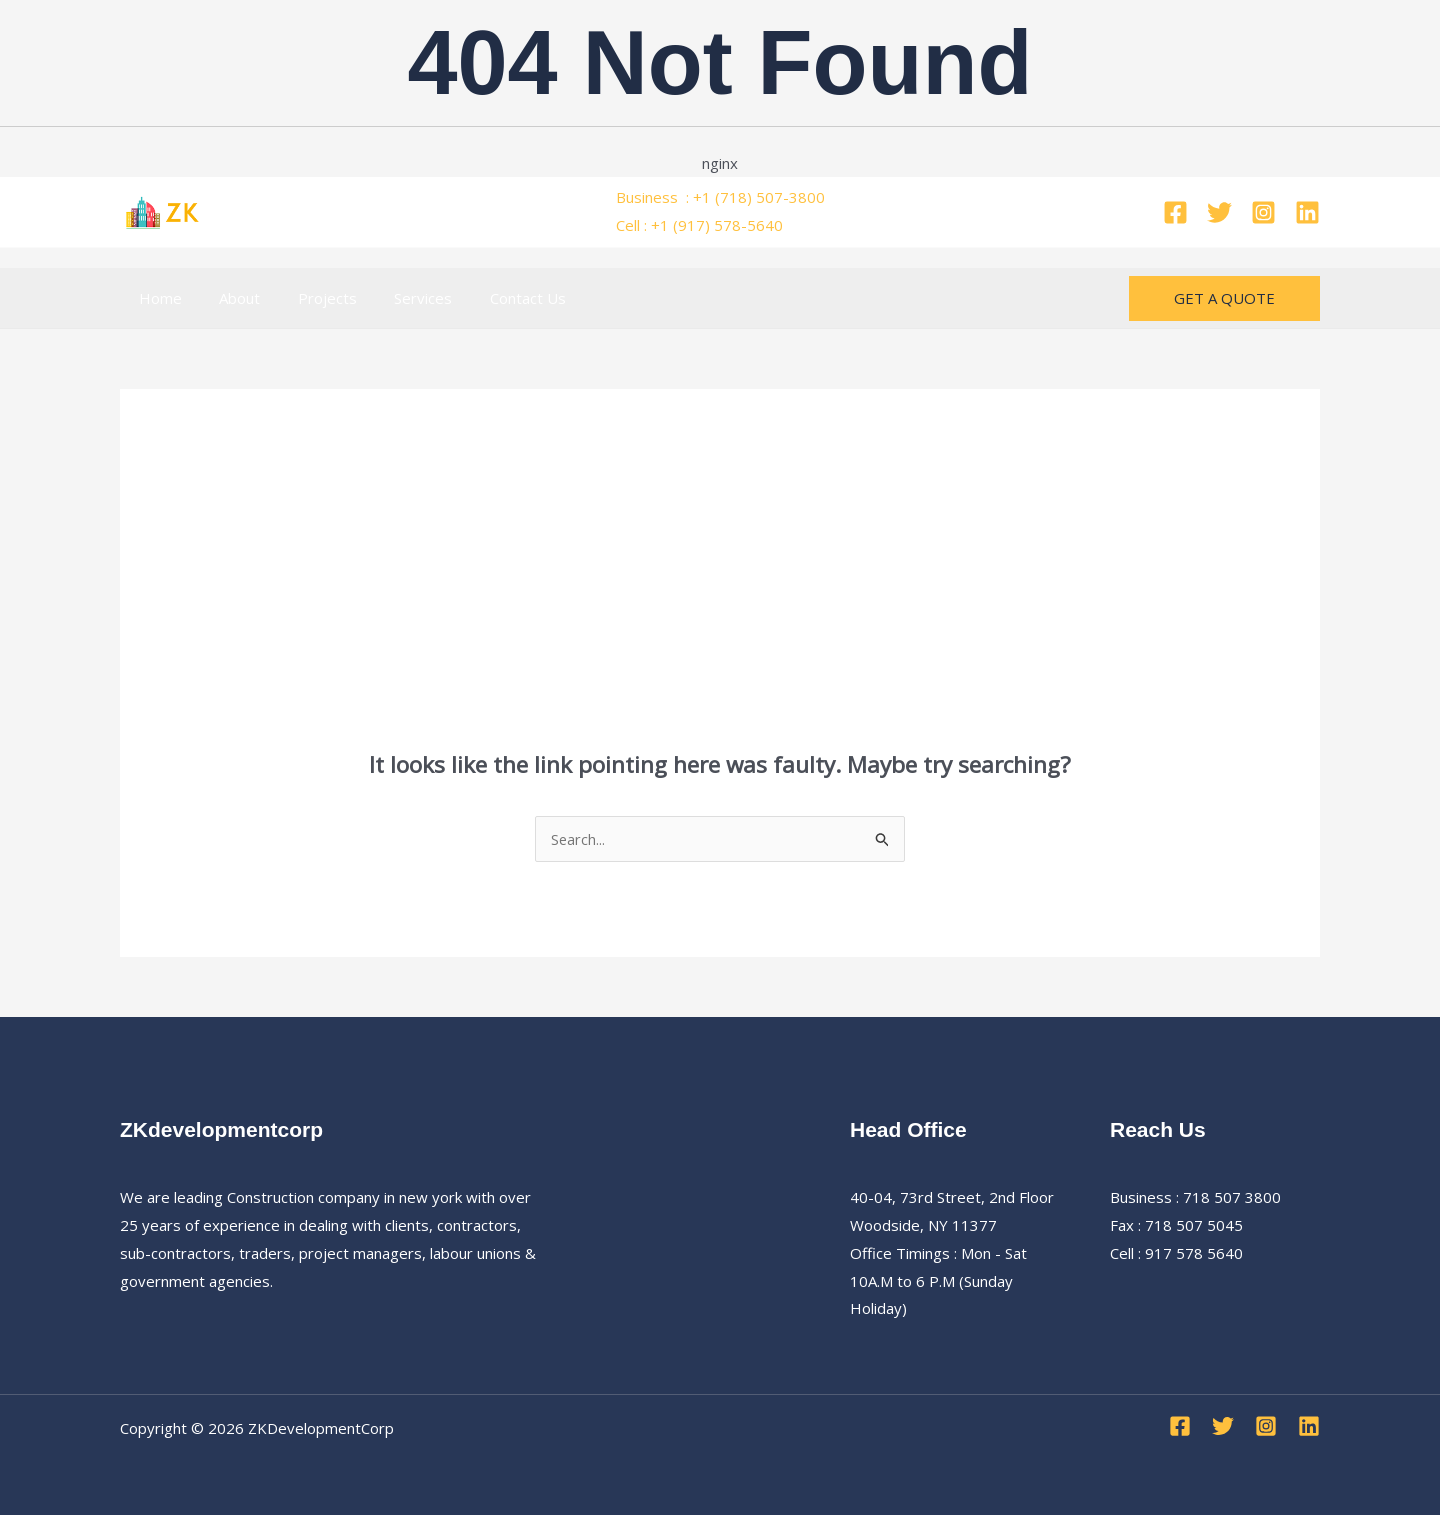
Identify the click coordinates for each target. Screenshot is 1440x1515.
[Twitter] (1219, 212)
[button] (1224, 298)
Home (156, 298)
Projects (308, 298)
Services (397, 298)
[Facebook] (1175, 212)
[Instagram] (1263, 212)
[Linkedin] (1307, 212)
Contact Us (494, 298)
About (228, 298)
